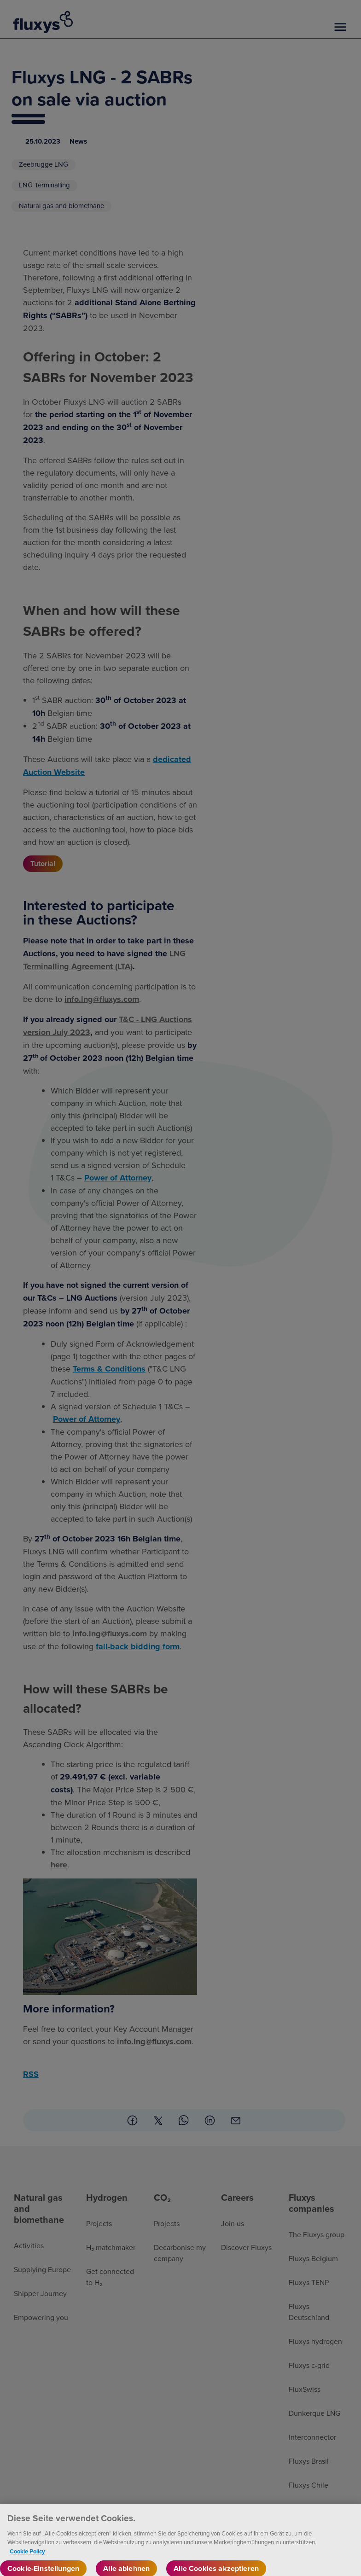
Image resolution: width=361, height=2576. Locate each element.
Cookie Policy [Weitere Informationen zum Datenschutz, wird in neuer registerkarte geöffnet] (27, 2557)
